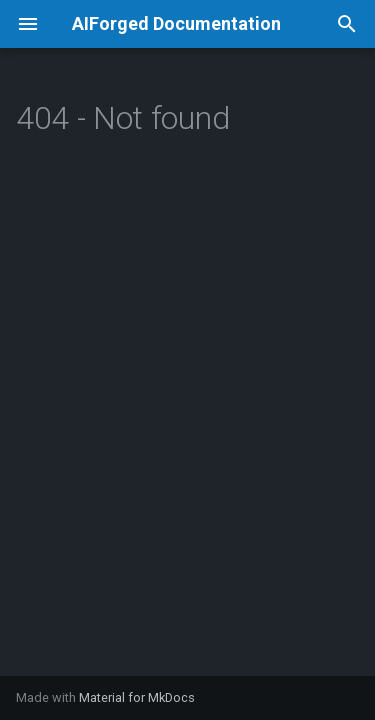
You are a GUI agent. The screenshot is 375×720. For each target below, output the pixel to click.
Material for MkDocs (137, 697)
